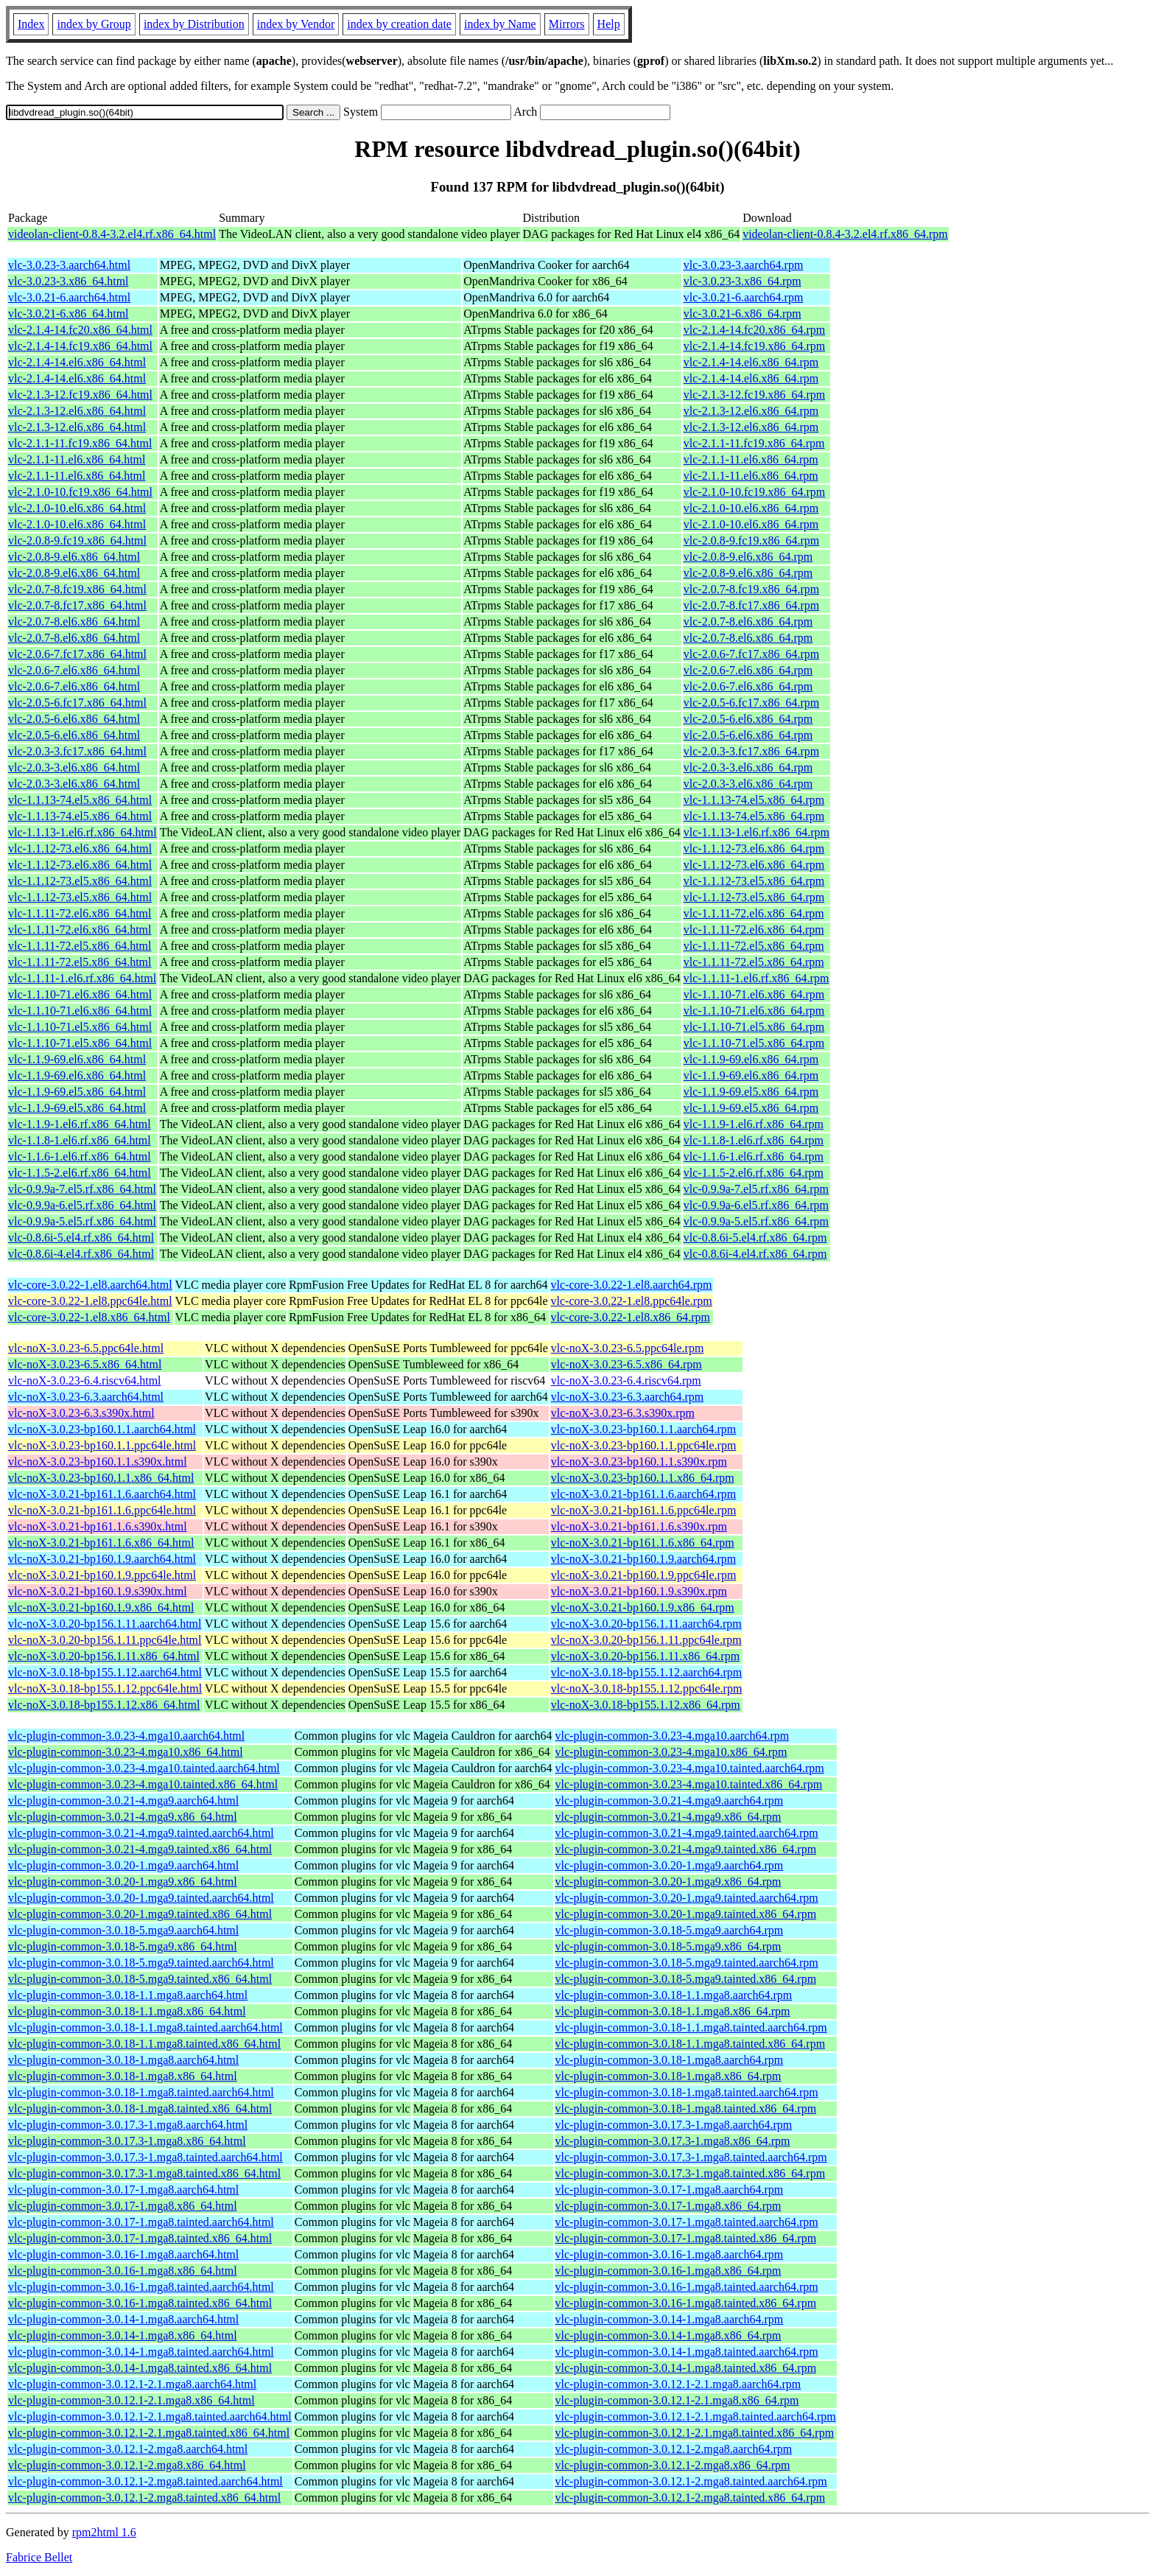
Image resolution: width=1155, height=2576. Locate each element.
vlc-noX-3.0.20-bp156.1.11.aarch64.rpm (646, 1623)
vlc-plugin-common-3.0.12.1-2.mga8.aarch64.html (128, 2449)
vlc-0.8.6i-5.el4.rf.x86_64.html (81, 1237)
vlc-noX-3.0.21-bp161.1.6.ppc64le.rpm (644, 1510)
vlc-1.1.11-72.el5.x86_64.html (80, 945)
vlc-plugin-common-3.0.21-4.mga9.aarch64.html (123, 1800)
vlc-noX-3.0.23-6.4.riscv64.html (84, 1380)
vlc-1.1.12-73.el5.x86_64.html (80, 881)
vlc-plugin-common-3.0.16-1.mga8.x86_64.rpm (668, 2270)
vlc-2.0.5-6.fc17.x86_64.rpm (751, 702)
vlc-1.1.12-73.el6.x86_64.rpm (754, 848)
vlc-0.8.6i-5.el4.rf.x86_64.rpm (755, 1237)
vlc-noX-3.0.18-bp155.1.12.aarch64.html (105, 1672)
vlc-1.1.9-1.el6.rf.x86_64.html (79, 1124)
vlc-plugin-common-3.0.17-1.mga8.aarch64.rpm (669, 2189)
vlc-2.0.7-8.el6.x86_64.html (74, 621)
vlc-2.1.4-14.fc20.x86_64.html (80, 329)
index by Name (500, 24)
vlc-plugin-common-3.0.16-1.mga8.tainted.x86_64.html (140, 2303)
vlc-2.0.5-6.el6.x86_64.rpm (748, 719)
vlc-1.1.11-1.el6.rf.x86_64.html (82, 978)
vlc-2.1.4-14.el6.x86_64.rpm (751, 362)
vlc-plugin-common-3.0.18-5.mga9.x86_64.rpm (668, 1946)
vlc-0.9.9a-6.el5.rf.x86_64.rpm (756, 1205)
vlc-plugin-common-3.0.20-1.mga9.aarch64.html (123, 1865)
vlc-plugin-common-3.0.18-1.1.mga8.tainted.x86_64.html (144, 2043)
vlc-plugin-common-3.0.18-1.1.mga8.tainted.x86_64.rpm (690, 2043)
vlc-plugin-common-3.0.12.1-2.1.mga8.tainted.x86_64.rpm (695, 2432)
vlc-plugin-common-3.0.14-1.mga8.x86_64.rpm (668, 2335)
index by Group (93, 24)
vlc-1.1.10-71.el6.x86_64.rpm (754, 994)
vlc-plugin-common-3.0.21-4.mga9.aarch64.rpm (669, 1800)
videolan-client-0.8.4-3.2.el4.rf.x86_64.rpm (845, 234)
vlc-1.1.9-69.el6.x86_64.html (77, 1059)
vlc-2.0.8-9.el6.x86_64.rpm (748, 556)
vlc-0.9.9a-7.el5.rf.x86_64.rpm (756, 1189)
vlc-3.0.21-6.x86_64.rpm (742, 313)
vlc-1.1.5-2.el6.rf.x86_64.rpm (754, 1172)
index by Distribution (194, 24)
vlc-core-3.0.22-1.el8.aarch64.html (90, 1284)
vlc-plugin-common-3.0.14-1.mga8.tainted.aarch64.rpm (686, 2351)
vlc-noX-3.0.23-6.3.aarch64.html (86, 1396)
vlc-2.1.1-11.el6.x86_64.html (77, 459)
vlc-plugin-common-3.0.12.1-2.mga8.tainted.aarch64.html (145, 2481)
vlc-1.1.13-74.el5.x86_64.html (80, 800)
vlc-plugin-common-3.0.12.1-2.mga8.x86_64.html (127, 2465)
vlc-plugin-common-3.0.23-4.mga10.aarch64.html (126, 1735)
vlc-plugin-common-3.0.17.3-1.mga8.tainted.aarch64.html (145, 2157)
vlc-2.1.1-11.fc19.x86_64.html (80, 443)
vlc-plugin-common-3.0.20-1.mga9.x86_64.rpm (668, 1881)
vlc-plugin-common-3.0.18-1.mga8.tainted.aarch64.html (141, 2092)
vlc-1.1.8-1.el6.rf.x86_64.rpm (754, 1140)
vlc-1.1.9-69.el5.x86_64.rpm (751, 1091)
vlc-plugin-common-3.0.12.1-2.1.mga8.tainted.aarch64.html (150, 2416)
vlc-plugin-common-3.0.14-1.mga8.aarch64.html (123, 2319)
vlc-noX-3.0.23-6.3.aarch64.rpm (627, 1396)
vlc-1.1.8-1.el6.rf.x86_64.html (79, 1140)
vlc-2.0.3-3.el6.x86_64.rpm (748, 767)
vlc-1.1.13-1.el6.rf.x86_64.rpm (756, 832)
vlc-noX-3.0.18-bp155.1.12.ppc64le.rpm (646, 1688)
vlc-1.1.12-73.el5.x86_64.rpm (754, 881)
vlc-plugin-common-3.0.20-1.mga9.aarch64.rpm (669, 1865)
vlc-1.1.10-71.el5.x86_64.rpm (754, 1027)
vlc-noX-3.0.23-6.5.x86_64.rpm (626, 1364)
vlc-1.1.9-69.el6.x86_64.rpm (751, 1059)
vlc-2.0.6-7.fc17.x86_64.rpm (751, 654)
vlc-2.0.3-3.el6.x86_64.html (74, 767)
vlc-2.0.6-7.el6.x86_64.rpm (748, 670)
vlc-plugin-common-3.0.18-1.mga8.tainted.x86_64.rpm (686, 2108)
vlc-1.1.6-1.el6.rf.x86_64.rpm (754, 1156)
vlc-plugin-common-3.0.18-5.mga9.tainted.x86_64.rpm (686, 1979)
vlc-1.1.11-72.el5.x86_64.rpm (754, 945)
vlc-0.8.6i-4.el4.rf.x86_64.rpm (755, 1253)
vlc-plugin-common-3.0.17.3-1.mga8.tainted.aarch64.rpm (691, 2157)
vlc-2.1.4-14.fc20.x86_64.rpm (754, 329)
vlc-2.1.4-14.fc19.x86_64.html (80, 346)
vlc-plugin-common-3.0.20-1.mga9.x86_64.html (122, 1881)
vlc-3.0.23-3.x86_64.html (68, 281)
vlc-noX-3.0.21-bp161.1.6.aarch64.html (102, 1494)
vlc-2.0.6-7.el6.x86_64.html (74, 670)
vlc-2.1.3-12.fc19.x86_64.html (80, 394)
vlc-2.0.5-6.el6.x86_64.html (74, 719)
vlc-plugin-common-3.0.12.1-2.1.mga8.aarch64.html (132, 2384)
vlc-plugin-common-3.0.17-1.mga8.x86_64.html (122, 2205)
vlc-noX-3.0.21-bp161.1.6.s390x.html (97, 1526)
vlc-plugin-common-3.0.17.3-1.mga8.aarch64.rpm (674, 2124)
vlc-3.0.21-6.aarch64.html (69, 297)
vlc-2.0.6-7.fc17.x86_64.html (77, 654)
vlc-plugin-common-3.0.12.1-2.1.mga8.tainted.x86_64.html (148, 2432)
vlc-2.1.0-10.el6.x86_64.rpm (751, 508)
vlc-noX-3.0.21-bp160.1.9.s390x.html (97, 1591)
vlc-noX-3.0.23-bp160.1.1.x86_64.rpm (642, 1477)
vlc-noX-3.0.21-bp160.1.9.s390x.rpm (639, 1591)
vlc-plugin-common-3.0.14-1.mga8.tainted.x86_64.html (140, 2368)
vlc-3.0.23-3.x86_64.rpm (742, 281)
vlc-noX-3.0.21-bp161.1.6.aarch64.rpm (644, 1494)
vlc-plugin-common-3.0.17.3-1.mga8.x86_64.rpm (672, 2141)
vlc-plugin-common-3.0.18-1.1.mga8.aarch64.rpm (674, 1995)
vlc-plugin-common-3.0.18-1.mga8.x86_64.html (122, 2076)
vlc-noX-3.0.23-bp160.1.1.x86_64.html (101, 1477)
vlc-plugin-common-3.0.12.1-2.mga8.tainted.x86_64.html (144, 2497)
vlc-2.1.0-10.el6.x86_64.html (77, 508)
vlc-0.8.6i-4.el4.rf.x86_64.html (81, 1253)
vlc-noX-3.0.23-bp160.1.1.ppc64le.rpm (644, 1445)
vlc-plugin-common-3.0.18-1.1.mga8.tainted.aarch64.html (145, 2027)
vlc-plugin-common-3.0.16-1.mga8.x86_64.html (122, 2270)
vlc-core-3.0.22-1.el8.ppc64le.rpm (631, 1301)
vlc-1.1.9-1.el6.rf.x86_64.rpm (754, 1124)
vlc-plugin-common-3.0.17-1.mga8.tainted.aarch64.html (141, 2222)
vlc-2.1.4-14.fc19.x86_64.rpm (754, 346)
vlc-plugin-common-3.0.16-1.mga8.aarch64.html (123, 2254)
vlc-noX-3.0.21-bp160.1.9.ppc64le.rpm (644, 1575)
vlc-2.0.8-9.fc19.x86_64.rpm (751, 540)
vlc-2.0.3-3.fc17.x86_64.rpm (751, 751)
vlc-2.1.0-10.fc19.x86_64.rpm (754, 492)
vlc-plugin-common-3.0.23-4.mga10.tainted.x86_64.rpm (689, 1784)
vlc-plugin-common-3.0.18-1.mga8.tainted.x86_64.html (140, 2108)
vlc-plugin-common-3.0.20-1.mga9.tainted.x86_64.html (140, 1914)
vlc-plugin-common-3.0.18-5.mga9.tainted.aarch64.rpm (686, 1962)
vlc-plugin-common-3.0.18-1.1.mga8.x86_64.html (127, 2011)
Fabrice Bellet (39, 2557)
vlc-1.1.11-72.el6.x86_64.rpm (754, 913)
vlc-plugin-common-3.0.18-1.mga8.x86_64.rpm (668, 2076)
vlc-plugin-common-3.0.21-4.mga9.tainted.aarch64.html (141, 1833)
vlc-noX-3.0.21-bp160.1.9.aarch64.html (102, 1559)
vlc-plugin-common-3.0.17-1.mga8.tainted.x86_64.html (140, 2238)
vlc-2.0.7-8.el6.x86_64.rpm (748, 621)
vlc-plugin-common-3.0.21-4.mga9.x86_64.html (122, 1816)
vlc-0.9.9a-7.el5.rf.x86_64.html (82, 1189)
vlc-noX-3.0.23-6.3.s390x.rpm (623, 1413)
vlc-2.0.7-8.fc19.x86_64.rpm (751, 589)
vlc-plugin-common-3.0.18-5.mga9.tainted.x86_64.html (140, 1979)
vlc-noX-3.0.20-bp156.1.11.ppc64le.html (104, 1640)
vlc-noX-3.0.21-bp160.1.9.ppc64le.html (102, 1575)
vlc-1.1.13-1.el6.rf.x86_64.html (82, 832)
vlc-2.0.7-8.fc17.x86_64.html (77, 605)
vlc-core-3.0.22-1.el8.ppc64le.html (90, 1301)
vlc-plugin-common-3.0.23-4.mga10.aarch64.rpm (672, 1735)
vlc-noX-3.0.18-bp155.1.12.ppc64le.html (105, 1688)
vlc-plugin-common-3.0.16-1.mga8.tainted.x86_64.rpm (686, 2303)
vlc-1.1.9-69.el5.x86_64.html (77, 1091)
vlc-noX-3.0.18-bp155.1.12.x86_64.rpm (645, 1704)
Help (608, 24)
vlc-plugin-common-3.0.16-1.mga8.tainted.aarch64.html (141, 2287)
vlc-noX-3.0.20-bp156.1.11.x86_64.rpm (645, 1656)
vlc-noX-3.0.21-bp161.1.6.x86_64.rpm (642, 1542)
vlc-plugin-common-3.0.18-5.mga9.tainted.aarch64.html (141, 1962)
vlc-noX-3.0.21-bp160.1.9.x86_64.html (101, 1607)
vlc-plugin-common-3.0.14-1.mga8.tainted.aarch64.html (141, 2351)
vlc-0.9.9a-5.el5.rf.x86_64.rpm (756, 1221)
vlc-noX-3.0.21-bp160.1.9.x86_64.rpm (642, 1607)
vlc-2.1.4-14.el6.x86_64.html (77, 362)
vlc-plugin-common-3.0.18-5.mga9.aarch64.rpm (669, 1930)
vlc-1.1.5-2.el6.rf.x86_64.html (79, 1172)
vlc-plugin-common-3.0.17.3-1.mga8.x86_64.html (127, 2141)
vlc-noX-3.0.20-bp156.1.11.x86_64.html (104, 1656)
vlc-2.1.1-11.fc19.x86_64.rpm (754, 443)
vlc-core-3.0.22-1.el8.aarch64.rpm (631, 1284)
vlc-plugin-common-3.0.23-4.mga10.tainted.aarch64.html (144, 1768)
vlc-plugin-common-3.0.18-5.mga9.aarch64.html (123, 1930)
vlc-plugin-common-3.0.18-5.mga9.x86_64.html (122, 1946)
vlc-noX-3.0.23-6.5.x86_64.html (84, 1364)
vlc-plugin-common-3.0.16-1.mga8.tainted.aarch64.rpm (686, 2287)
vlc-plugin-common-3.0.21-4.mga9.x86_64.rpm (668, 1816)
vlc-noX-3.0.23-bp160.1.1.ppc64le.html (102, 1445)
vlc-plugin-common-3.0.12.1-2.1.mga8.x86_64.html (131, 2400)
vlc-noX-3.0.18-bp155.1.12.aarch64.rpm (646, 1672)
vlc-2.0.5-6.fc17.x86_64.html (77, 702)
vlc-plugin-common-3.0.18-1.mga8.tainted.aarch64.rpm (686, 2092)
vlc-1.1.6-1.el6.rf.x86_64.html (79, 1156)
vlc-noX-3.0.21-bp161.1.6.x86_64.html (101, 1542)
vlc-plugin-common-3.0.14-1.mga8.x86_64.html (122, 2335)
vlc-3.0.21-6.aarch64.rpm (744, 297)
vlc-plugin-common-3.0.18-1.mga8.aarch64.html (123, 2060)
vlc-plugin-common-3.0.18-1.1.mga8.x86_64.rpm (672, 2011)
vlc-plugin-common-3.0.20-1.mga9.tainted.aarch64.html (141, 1897)
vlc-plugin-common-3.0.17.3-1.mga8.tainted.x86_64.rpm (690, 2173)
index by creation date (399, 24)
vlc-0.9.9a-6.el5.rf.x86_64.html (82, 1205)
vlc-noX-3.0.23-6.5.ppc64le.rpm (627, 1348)
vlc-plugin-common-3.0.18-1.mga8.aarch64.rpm (669, 2060)
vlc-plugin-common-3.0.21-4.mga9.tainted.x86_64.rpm (686, 1849)
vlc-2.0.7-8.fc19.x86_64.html (77, 589)
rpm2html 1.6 (104, 2532)
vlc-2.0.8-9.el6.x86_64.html (74, 556)
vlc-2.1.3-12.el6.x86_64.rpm (751, 411)
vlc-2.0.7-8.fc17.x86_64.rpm (751, 605)
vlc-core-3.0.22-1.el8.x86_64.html (89, 1317)
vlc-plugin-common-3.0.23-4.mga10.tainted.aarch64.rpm (689, 1768)
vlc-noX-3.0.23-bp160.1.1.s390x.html (97, 1461)
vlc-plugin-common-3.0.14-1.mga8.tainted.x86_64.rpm (686, 2368)
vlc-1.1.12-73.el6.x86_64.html (80, 848)
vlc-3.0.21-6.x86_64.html (68, 313)
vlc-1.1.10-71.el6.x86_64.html (80, 994)
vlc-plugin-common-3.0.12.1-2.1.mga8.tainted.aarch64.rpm (695, 2416)
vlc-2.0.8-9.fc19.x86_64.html (77, 540)
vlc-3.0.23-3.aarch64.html (69, 265)
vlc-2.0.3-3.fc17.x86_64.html (77, 751)
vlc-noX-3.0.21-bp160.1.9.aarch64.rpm (644, 1559)
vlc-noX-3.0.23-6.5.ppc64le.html (86, 1348)
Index (31, 24)
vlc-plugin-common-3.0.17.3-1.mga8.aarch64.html (128, 2124)
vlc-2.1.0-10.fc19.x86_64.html (80, 492)
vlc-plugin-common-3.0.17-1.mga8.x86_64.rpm (668, 2205)
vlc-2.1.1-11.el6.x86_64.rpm (751, 459)
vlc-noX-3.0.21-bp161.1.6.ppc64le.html (102, 1510)
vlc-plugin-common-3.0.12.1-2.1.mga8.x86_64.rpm (677, 2400)
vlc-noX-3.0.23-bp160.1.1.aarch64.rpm (644, 1429)
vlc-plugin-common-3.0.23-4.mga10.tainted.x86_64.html (143, 1784)
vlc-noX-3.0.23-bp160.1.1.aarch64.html (102, 1429)
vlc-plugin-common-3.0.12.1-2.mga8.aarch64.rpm (674, 2449)
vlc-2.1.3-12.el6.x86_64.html (77, 411)
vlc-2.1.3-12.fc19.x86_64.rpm (754, 394)
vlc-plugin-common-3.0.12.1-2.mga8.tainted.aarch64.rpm (691, 2481)
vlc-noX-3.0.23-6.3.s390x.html (81, 1413)
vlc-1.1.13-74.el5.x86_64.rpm (754, 800)
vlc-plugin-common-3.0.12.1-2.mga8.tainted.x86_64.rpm (690, 2497)
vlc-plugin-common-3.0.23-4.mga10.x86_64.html (125, 1752)
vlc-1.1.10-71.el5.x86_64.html (80, 1027)
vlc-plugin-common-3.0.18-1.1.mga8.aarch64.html (128, 1995)
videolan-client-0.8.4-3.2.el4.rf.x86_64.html (112, 234)
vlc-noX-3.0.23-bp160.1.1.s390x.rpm (639, 1461)
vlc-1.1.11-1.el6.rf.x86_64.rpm (756, 978)
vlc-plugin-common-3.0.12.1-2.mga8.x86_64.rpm (672, 2465)
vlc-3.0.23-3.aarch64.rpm (744, 265)
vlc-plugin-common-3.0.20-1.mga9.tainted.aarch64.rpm (686, 1897)
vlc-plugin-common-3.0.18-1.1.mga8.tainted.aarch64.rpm (691, 2027)
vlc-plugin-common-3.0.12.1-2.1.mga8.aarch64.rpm (678, 2384)
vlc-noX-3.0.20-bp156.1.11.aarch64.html (104, 1623)
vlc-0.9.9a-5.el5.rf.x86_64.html (82, 1221)
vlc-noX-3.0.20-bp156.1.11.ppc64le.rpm (646, 1640)
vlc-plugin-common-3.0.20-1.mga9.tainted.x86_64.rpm (686, 1914)
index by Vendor (295, 24)
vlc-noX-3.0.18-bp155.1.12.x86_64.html (104, 1704)
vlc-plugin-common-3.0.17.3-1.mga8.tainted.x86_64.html (144, 2173)
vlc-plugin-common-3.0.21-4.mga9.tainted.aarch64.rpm (686, 1833)
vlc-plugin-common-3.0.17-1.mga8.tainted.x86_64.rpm (686, 2238)
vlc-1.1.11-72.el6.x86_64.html (80, 913)
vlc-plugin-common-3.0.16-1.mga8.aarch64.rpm (669, 2254)
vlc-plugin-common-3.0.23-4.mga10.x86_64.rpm (671, 1752)
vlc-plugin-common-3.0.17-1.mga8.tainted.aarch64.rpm (686, 2222)
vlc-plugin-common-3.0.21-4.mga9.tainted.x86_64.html (140, 1849)
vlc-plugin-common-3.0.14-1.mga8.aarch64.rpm (669, 2319)
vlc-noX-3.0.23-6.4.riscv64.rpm (626, 1380)
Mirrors (567, 24)
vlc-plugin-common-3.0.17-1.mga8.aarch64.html (123, 2189)
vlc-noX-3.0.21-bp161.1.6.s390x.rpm (639, 1526)
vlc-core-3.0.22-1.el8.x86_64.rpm (630, 1317)
